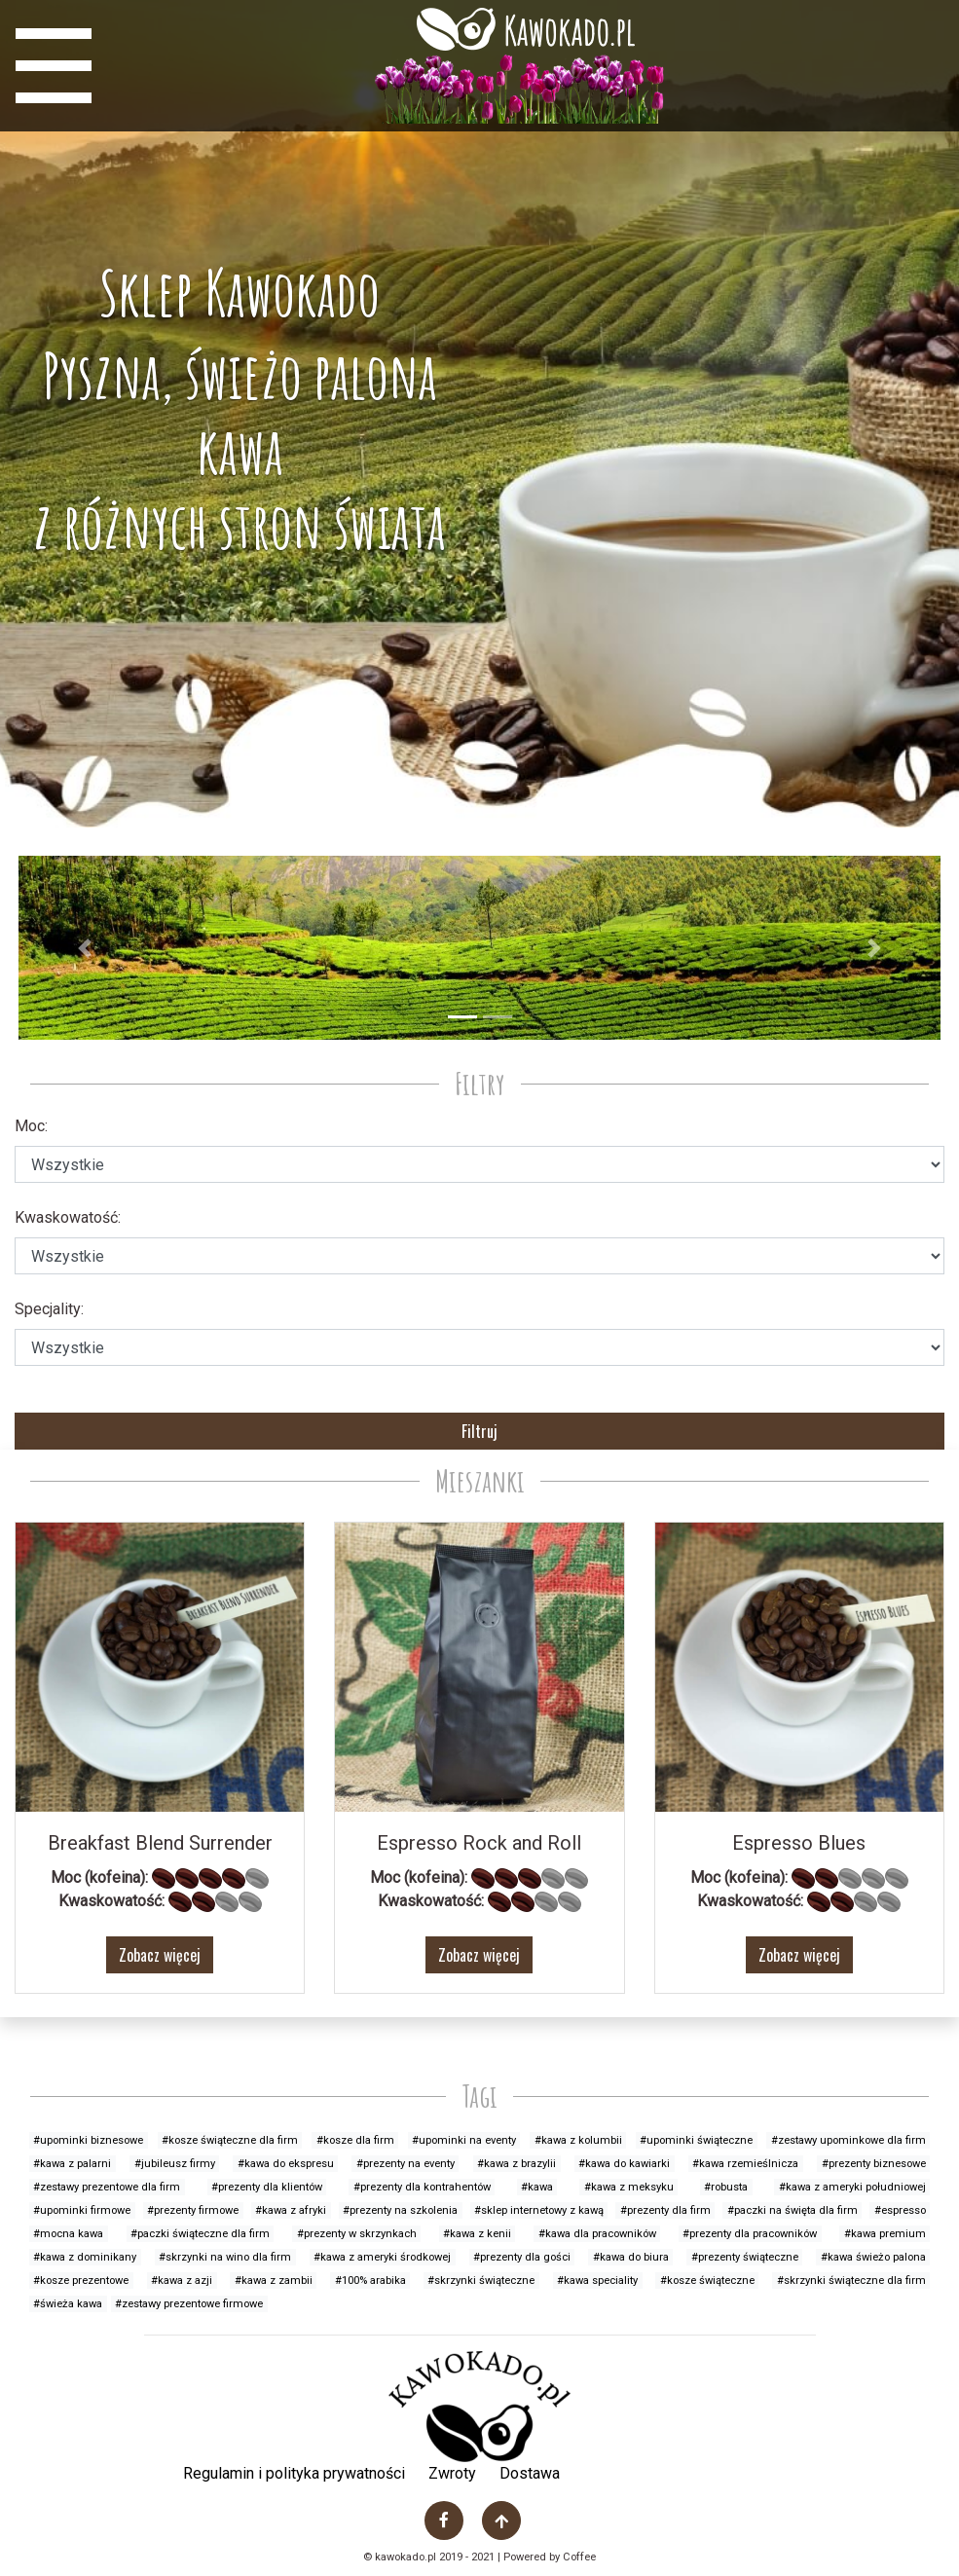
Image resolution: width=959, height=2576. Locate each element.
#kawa (537, 2187)
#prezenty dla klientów (266, 2187)
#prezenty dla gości (522, 2257)
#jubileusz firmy (174, 2163)
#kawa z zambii (274, 2280)
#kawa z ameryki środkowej (382, 2257)
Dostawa (529, 2473)
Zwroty (452, 2473)
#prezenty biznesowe (874, 2163)
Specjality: (49, 1309)
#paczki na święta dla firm (792, 2210)
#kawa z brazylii (516, 2163)
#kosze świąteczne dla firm (230, 2140)
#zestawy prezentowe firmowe (189, 2304)
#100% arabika (370, 2280)
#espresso (900, 2210)
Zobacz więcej (160, 1955)
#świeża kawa (67, 2304)
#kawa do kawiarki (624, 2163)
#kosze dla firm (355, 2140)
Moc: (31, 1126)
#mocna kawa (68, 2233)
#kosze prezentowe (81, 2280)
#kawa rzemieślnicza (745, 2163)
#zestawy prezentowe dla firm (106, 2187)
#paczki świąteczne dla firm (200, 2233)
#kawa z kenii (477, 2233)
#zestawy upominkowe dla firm (848, 2140)
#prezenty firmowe (193, 2210)
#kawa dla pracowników (597, 2233)
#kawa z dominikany (84, 2257)
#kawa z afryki (290, 2210)
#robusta (726, 2187)
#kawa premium (885, 2233)
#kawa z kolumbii (578, 2140)
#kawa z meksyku (629, 2187)
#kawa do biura (631, 2257)
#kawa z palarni (72, 2163)
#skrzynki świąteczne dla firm (851, 2280)
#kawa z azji (181, 2280)
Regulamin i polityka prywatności (294, 2473)
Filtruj (479, 1431)
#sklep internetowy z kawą (539, 2210)
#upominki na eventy (464, 2140)
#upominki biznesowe (88, 2140)
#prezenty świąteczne (744, 2257)
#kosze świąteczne (707, 2280)
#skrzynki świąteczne (481, 2280)
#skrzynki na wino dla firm (225, 2257)
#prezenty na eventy (405, 2163)
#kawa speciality (597, 2280)
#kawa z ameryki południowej (852, 2187)
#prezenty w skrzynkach (357, 2233)
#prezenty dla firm (665, 2210)
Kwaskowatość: (68, 1217)
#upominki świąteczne (696, 2140)
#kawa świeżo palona (873, 2257)
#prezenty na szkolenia (400, 2210)
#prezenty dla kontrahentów (422, 2187)
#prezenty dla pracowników (749, 2233)
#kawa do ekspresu (286, 2163)
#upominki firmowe (81, 2210)
